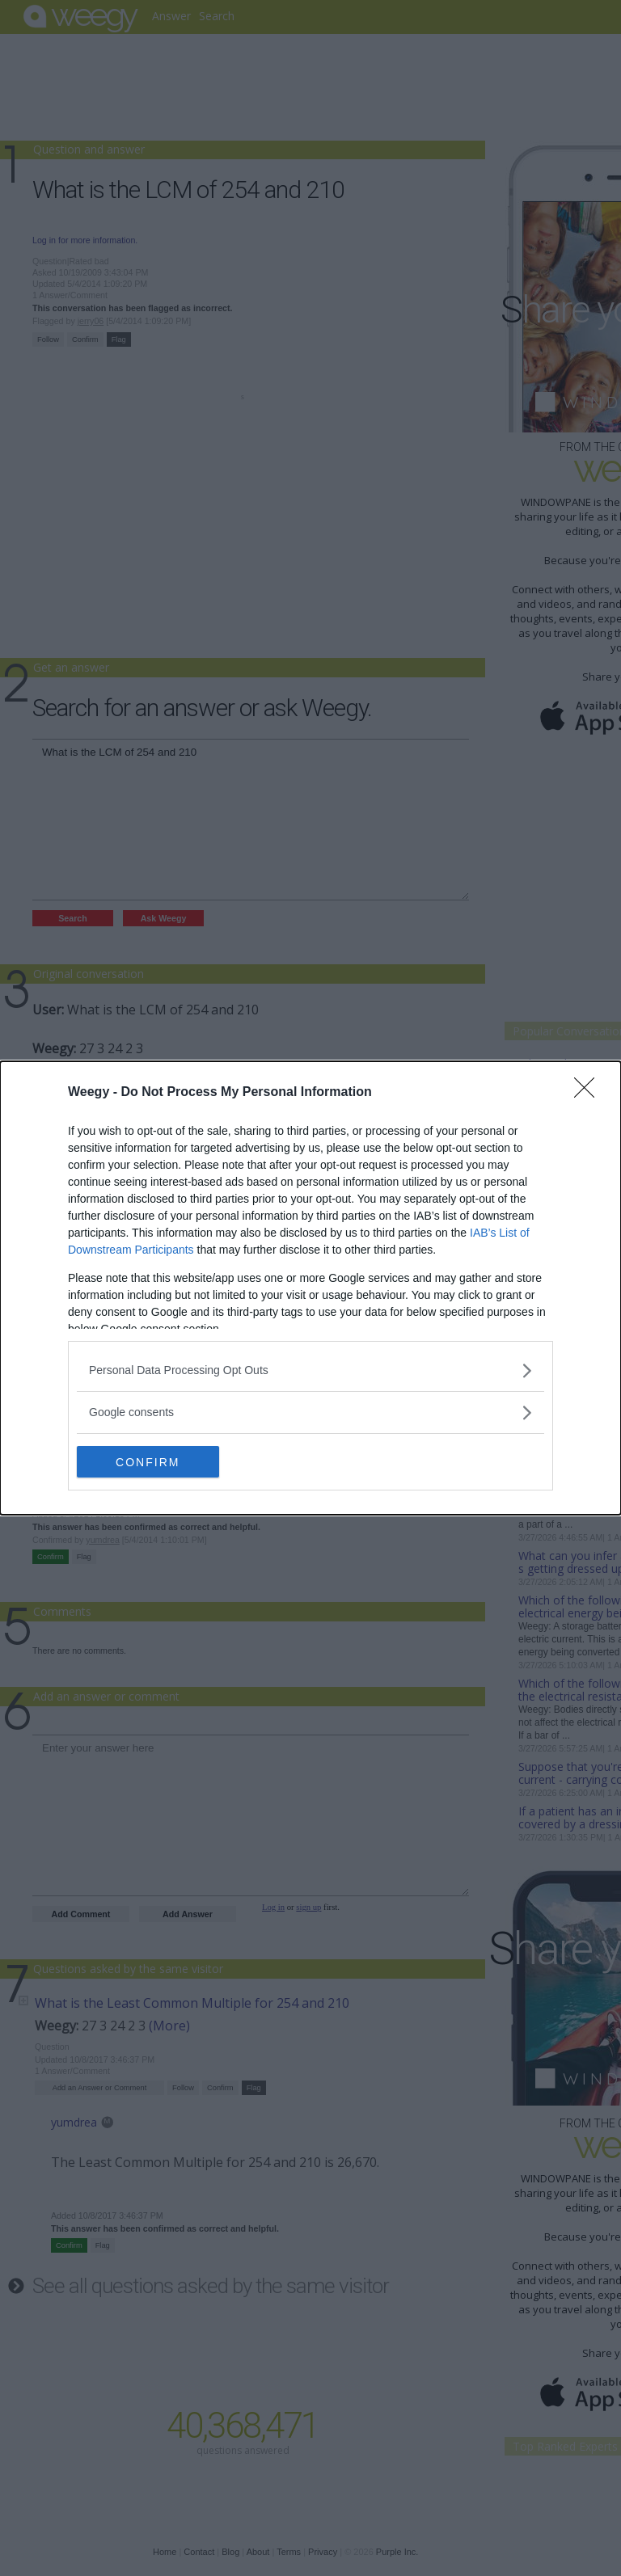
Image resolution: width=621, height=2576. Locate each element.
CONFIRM (153, 1462)
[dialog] (310, 1288)
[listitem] (310, 1370)
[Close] (589, 1092)
